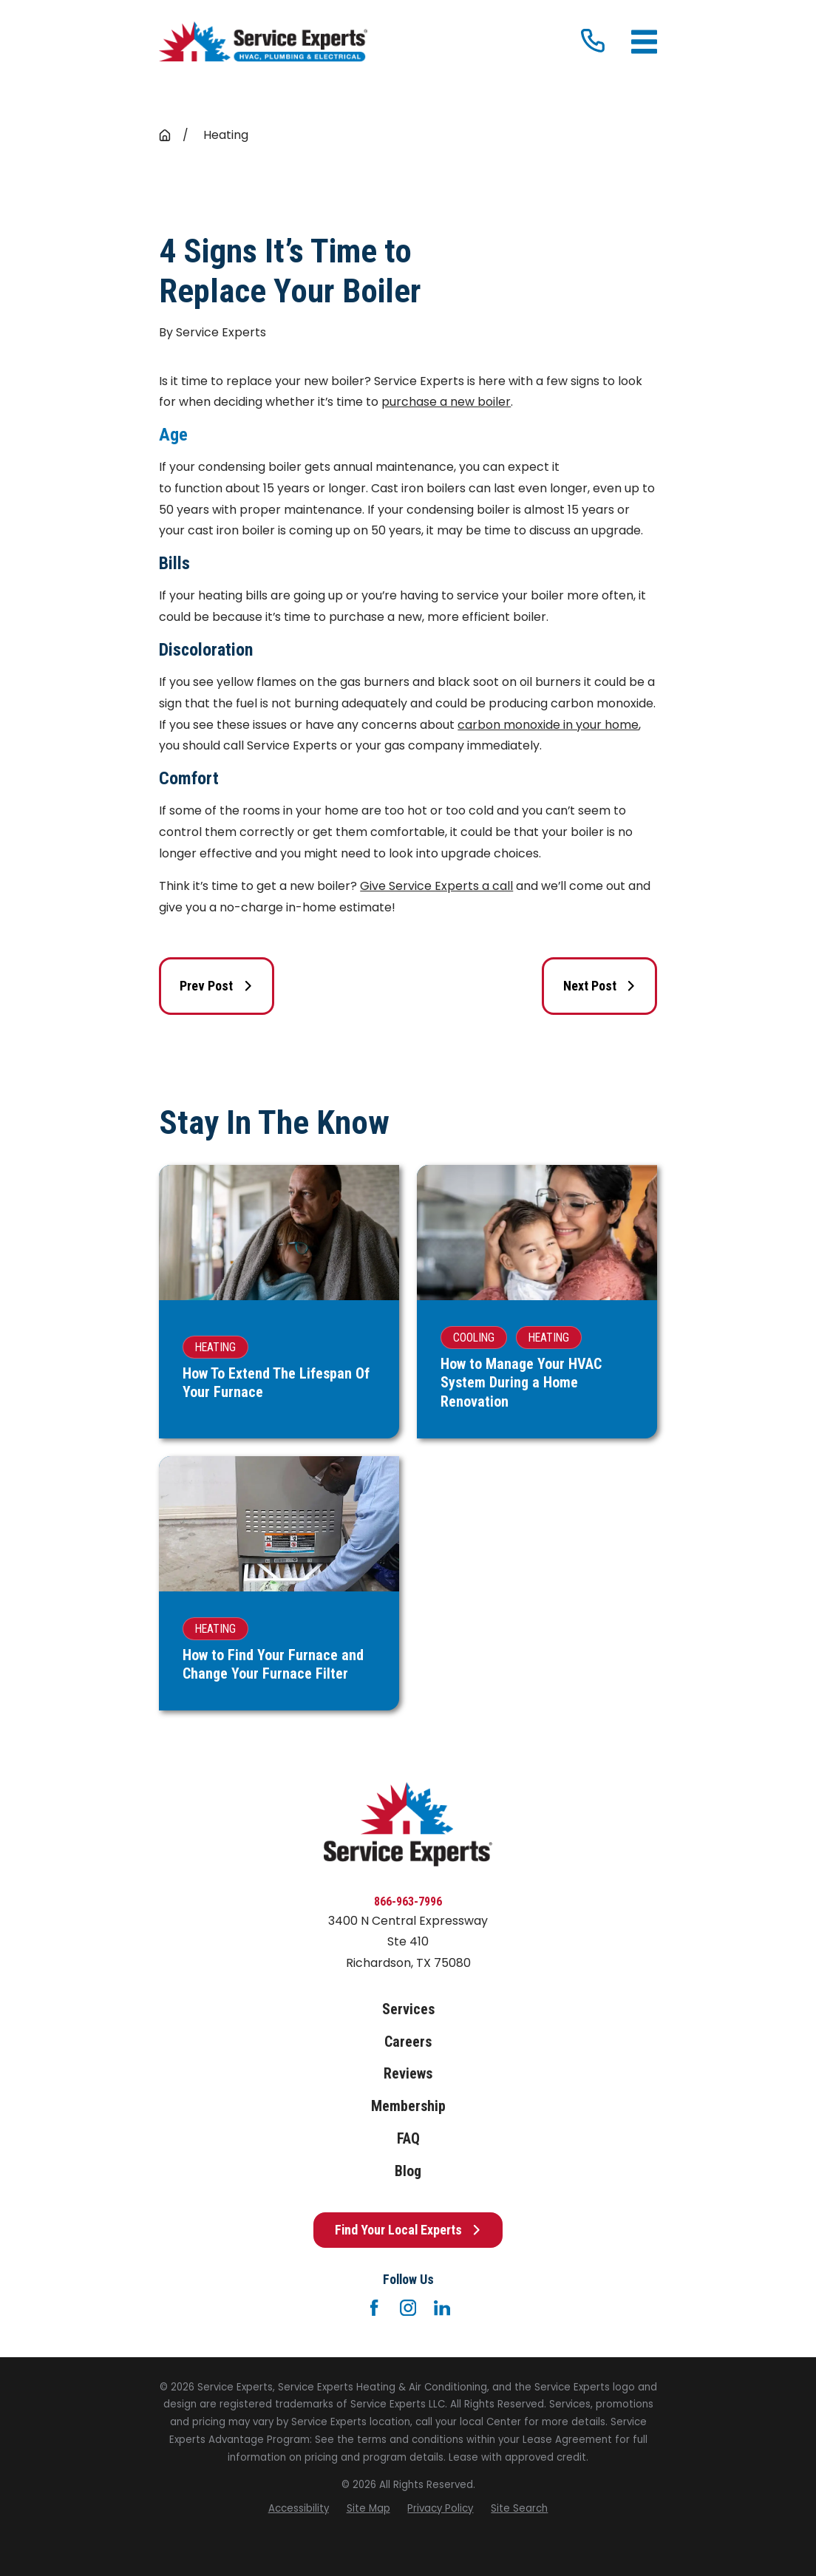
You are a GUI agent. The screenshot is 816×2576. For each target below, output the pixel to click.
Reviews (408, 2073)
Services (408, 2009)
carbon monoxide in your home (548, 724)
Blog (408, 2171)
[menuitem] (298, 2509)
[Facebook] (374, 2308)
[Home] (263, 41)
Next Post (599, 985)
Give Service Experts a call (436, 885)
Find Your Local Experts (408, 2229)
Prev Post (216, 985)
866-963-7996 (408, 1901)
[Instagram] (408, 2308)
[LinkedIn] (442, 2308)
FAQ (408, 2138)
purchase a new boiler (446, 401)
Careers (408, 2041)
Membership (408, 2106)
